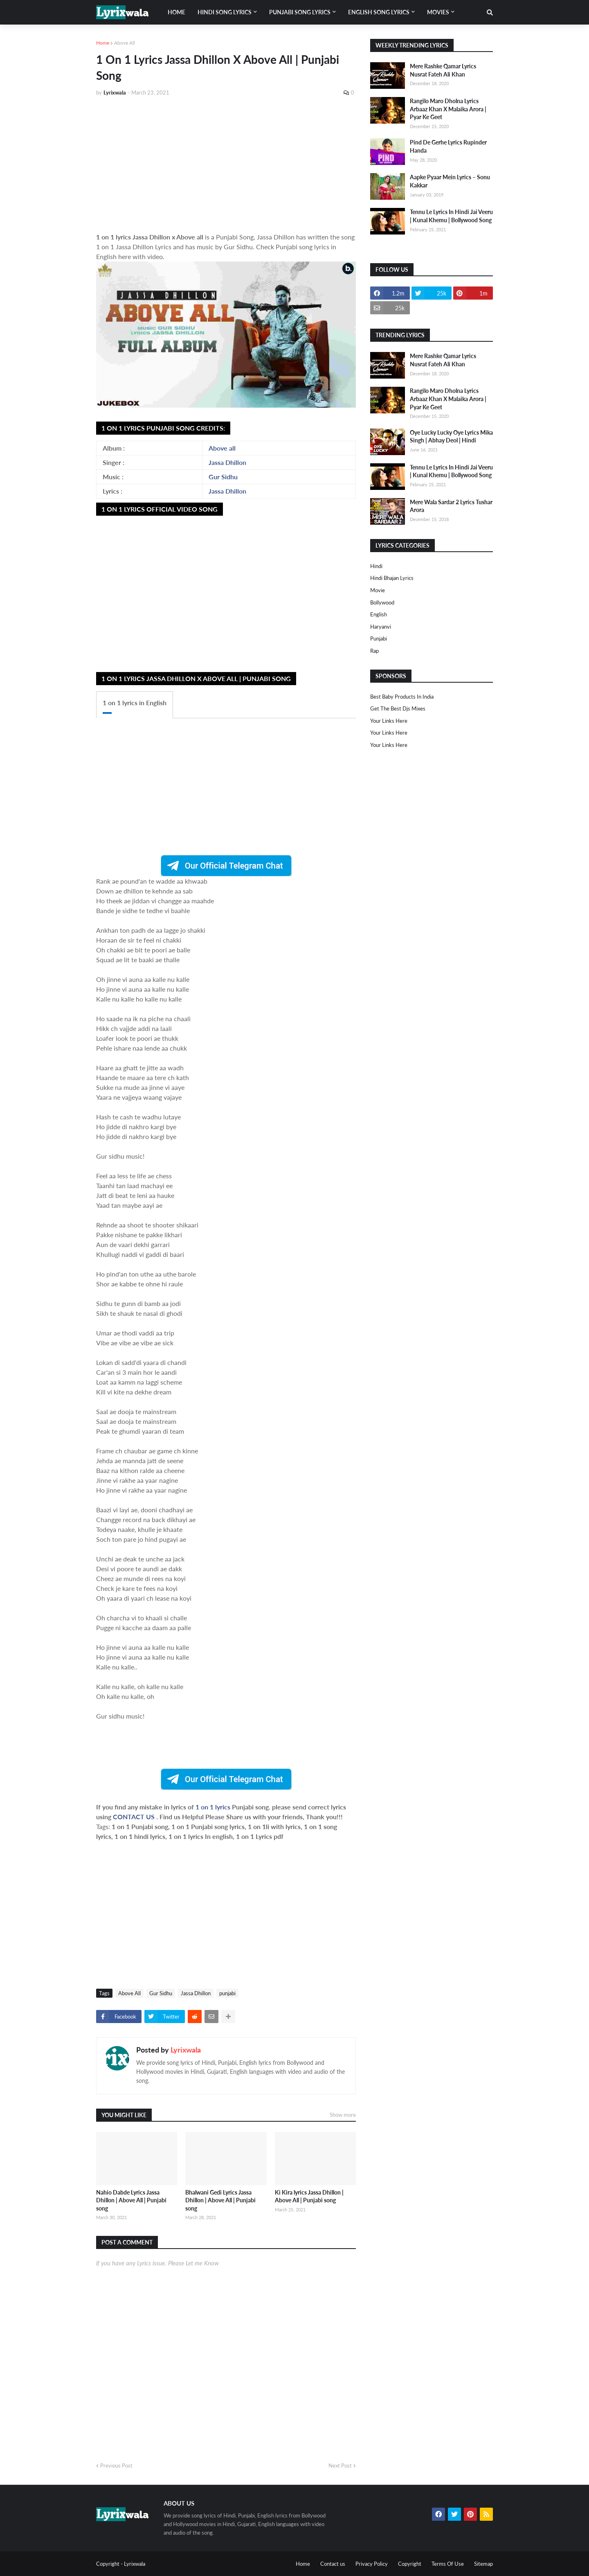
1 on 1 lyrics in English (134, 702)
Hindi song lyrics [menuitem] (225, 12)
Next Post (340, 2465)
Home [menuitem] (176, 12)
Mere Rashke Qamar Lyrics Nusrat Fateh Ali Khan (443, 70)
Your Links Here (388, 720)
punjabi (227, 1993)
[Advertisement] (226, 164)
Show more (343, 2114)
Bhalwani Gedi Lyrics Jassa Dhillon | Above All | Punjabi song (220, 2200)
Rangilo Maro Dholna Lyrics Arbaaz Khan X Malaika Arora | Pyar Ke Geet (448, 108)
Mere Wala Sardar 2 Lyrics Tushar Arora (451, 506)
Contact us (332, 2563)
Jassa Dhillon (227, 462)
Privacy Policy (371, 2563)
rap (374, 650)
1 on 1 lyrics (214, 1807)
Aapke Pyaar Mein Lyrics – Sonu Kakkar (450, 181)
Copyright (409, 2563)
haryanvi (380, 626)
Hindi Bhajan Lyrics (392, 578)
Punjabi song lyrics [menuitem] (299, 12)
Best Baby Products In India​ (402, 696)
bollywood (382, 602)
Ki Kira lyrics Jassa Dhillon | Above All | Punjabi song (309, 2196)
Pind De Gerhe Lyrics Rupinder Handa (448, 146)
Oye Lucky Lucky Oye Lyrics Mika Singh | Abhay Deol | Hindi (451, 436)
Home (102, 43)
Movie (377, 590)
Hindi (376, 566)
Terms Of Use (448, 2563)
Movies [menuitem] (438, 12)
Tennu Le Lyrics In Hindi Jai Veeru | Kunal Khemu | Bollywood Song (451, 215)
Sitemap (483, 2563)
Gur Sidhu (223, 476)
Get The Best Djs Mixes (397, 708)
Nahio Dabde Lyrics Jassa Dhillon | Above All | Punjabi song (131, 2200)
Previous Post (116, 2465)
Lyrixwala (186, 2049)
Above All (124, 43)
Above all (222, 448)
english (378, 614)
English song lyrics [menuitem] (378, 12)
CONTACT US (134, 1816)
